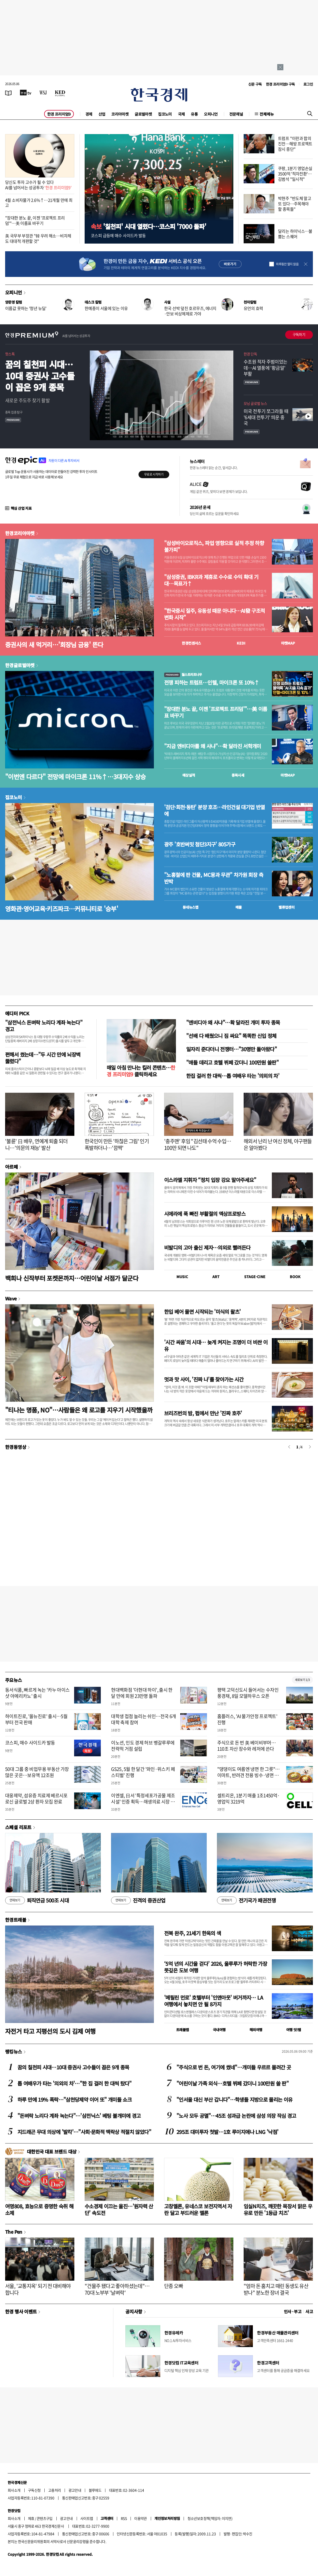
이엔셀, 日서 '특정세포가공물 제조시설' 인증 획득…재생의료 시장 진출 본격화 (143, 1801)
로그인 (308, 84)
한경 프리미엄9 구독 (280, 84)
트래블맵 (182, 2029)
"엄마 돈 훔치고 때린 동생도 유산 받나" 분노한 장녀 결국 (276, 2289)
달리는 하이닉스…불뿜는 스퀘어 (295, 233)
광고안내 (74, 2490)
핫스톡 (10, 353)
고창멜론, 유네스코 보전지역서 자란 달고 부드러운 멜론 (198, 2209)
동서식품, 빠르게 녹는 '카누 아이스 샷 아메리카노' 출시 (37, 1692)
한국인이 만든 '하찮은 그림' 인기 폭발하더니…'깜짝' (117, 1144)
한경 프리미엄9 (59, 114)
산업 (101, 114)
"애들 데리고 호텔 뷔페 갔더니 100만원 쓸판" (232, 1062)
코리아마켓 (119, 114)
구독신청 (34, 2490)
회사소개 (14, 2490)
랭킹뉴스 (13, 2051)
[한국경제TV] (25, 92)
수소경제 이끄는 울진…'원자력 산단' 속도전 (119, 2209)
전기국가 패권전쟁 (246, 1900)
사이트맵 (86, 2518)
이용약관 (140, 2518)
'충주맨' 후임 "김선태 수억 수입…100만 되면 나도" (197, 1144)
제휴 (31, 2518)
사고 (309, 2311)
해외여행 (256, 2029)
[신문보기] (8, 92)
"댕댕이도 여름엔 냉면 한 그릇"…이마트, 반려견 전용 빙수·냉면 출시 (248, 1775)
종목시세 (238, 775)
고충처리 (54, 2490)
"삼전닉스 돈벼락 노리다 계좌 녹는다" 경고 (43, 1026)
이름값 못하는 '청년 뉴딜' (25, 308)
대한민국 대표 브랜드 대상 (51, 2151)
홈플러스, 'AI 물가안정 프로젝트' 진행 (247, 1719)
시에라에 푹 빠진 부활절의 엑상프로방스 (204, 1213)
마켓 (288, 643)
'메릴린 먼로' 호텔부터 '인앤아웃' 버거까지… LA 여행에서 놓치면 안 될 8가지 (213, 2001)
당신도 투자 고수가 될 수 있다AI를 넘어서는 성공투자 (38, 185)
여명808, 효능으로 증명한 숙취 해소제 (39, 2209)
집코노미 (165, 114)
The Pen (13, 2231)
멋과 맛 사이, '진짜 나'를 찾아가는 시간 (203, 1379)
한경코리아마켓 (20, 533)
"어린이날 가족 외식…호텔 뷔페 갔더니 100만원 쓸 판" (232, 2083)
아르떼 (11, 1166)
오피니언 (211, 114)
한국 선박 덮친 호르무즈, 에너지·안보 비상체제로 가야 (190, 311)
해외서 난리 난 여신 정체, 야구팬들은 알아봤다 (278, 1144)
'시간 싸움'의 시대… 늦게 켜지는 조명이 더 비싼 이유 (215, 1345)
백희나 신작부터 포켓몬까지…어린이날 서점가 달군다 (71, 1278)
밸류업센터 (286, 907)
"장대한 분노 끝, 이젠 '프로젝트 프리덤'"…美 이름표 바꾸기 (35, 220)
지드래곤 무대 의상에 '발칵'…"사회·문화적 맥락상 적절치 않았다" (84, 2132)
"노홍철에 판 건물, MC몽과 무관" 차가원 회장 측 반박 (213, 878)
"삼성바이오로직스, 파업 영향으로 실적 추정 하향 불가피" (214, 546)
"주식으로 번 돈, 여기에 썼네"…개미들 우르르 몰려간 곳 (233, 2067)
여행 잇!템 (293, 2029)
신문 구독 (255, 84)
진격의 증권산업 (138, 1900)
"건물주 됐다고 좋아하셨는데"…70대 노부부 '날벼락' (117, 2289)
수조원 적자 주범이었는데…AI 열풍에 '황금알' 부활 (265, 367)
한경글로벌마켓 (20, 665)
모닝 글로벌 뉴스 (255, 403)
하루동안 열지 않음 (287, 264)
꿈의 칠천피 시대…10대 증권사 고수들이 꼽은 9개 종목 (39, 375)
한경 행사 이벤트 (21, 2311)
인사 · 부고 (293, 2311)
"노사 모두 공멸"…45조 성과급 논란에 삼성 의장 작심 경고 (236, 2115)
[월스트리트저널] (43, 92)
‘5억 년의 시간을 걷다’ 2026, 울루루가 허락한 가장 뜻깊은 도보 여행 (215, 1967)
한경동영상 (15, 1447)
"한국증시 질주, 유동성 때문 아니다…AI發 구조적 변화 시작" (214, 614)
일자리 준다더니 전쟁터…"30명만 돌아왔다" (231, 1049)
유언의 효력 (253, 308)
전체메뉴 (267, 114)
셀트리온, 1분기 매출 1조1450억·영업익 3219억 (248, 1798)
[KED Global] (60, 92)
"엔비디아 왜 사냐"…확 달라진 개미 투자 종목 (233, 1022)
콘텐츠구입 (45, 2518)
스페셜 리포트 (18, 1827)
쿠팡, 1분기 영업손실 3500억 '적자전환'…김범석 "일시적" (295, 173)
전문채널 (236, 114)
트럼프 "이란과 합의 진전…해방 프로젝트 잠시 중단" (295, 143)
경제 (88, 114)
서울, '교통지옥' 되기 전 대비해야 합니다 (38, 2289)
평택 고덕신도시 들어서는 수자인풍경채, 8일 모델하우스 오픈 (248, 1692)
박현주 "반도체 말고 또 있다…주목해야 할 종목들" (294, 203)
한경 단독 (250, 353)
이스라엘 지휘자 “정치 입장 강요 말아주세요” (210, 1180)
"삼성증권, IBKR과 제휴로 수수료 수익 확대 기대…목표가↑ (211, 580)
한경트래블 (15, 1919)
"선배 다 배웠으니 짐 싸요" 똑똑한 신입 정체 (231, 1035)
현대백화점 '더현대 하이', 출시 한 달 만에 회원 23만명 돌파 (142, 1692)
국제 (181, 114)
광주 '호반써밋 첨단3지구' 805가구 (199, 844)
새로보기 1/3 (302, 1680)
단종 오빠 (173, 2286)
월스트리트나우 (183, 674)
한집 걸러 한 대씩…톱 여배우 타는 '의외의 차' (232, 1075)
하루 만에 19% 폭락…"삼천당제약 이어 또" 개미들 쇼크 (74, 2099)
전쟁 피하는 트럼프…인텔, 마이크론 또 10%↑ (211, 682)
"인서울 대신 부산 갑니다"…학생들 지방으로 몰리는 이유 (234, 2099)
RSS (124, 2518)
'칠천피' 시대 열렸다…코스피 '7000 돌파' (148, 226)
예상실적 (188, 775)
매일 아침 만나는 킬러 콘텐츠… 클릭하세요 (141, 1071)
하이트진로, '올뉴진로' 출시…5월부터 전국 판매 (36, 1719)
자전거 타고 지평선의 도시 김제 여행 (50, 2031)
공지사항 (133, 2311)
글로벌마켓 (143, 114)
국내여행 (219, 2029)
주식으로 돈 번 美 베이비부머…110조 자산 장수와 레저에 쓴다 (246, 1745)
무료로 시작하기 (153, 474)
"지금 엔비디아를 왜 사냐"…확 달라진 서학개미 (212, 746)
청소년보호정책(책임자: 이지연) (209, 2518)
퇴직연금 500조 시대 (37, 1900)
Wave (11, 1298)
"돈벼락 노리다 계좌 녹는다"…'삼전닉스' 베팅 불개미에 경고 (79, 2115)
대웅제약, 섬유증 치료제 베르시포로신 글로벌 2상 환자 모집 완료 (36, 1798)
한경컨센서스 (191, 643)
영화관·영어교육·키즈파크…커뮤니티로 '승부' (61, 909)
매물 (238, 907)
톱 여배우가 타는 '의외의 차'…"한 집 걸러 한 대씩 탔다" (74, 2083)
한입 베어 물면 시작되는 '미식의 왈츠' (202, 1311)
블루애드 (95, 2490)
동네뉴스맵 (190, 907)
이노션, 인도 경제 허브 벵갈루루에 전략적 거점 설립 (142, 1745)
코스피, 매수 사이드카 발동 (30, 1742)
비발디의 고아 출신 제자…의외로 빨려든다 (207, 1247)
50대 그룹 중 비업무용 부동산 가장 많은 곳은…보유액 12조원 (37, 1772)
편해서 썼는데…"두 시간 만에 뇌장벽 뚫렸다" (43, 1058)
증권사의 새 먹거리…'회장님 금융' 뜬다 (54, 644)
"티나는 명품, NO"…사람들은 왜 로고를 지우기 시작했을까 (78, 1410)
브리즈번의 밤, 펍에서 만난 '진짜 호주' (203, 1413)
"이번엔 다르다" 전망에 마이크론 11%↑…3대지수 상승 (75, 776)
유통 (194, 114)
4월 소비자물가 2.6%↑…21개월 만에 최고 (38, 202)
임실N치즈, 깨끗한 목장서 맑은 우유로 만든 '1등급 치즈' (278, 2209)
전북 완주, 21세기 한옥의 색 (192, 1933)
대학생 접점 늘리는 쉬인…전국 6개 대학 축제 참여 (143, 1719)
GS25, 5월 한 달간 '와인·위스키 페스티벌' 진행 (143, 1772)
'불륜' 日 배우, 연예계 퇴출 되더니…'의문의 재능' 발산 (36, 1144)
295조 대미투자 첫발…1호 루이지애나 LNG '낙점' (227, 2132)
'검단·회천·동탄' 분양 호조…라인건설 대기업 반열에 (214, 810)
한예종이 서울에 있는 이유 (106, 308)
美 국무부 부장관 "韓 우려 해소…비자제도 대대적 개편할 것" (38, 238)
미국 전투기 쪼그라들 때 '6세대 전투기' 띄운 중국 (266, 417)
